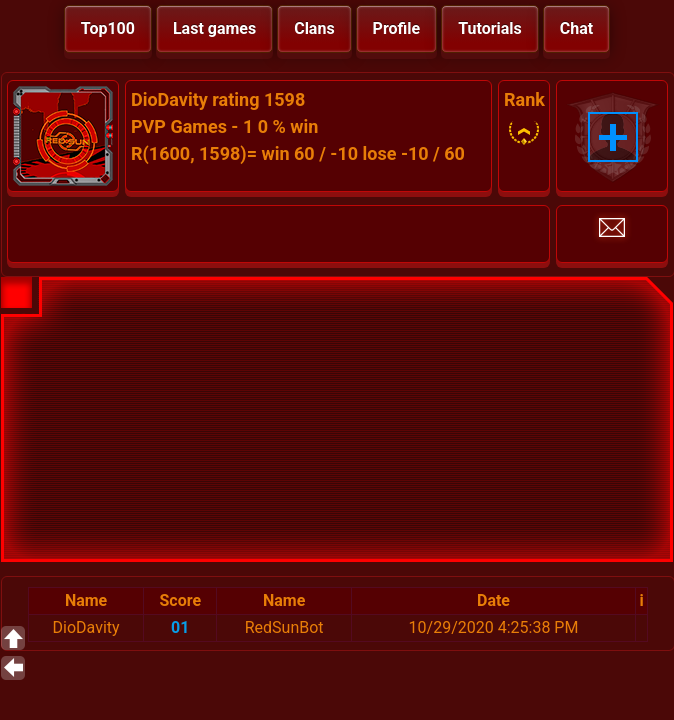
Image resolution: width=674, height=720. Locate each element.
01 (180, 627)
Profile (397, 28)
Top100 (108, 28)
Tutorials (490, 28)
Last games (214, 28)
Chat (576, 28)
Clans (314, 28)
